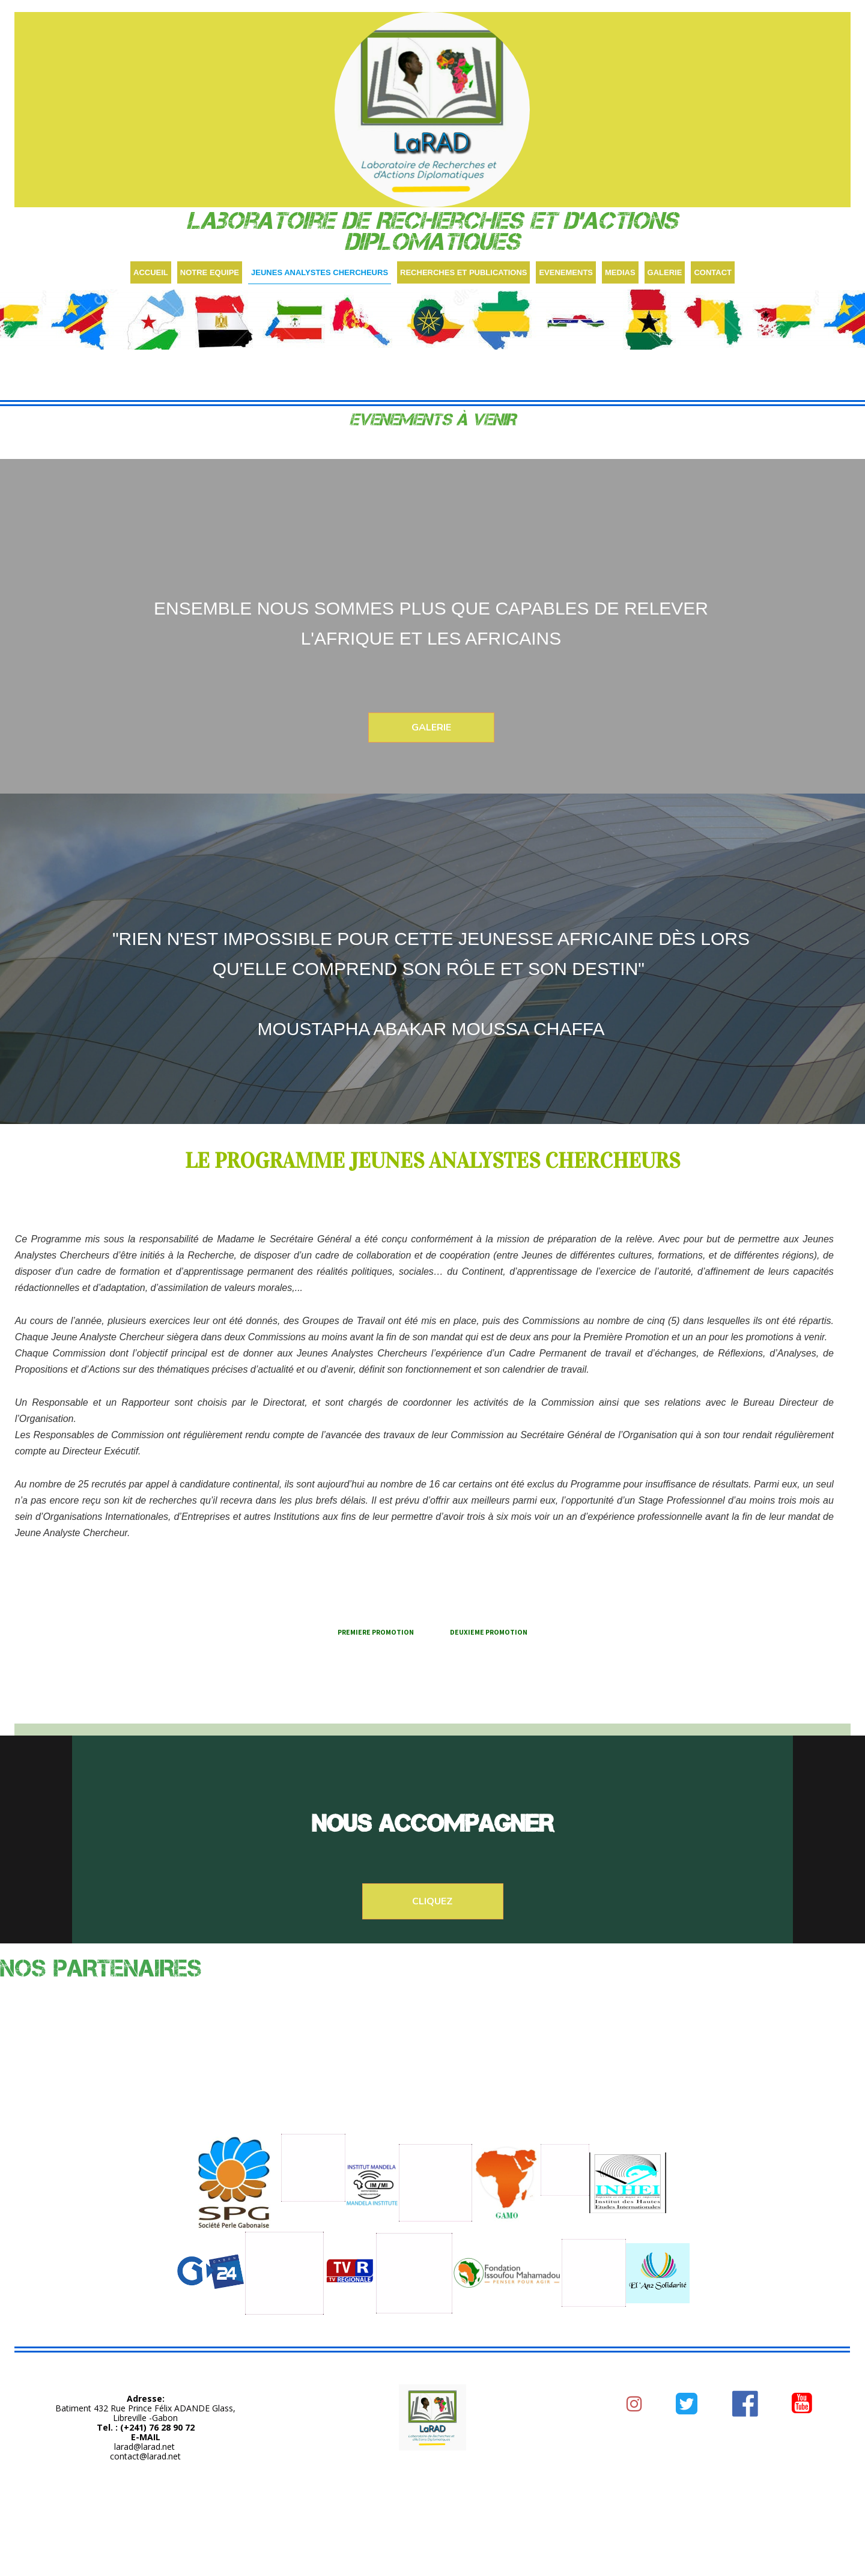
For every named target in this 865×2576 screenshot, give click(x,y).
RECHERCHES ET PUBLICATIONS (463, 272)
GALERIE (665, 272)
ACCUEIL (150, 272)
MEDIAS (620, 272)
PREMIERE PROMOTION (376, 1631)
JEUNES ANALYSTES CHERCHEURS (319, 272)
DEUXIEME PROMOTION (488, 1631)
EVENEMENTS (566, 272)
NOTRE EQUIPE (209, 272)
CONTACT (713, 272)
